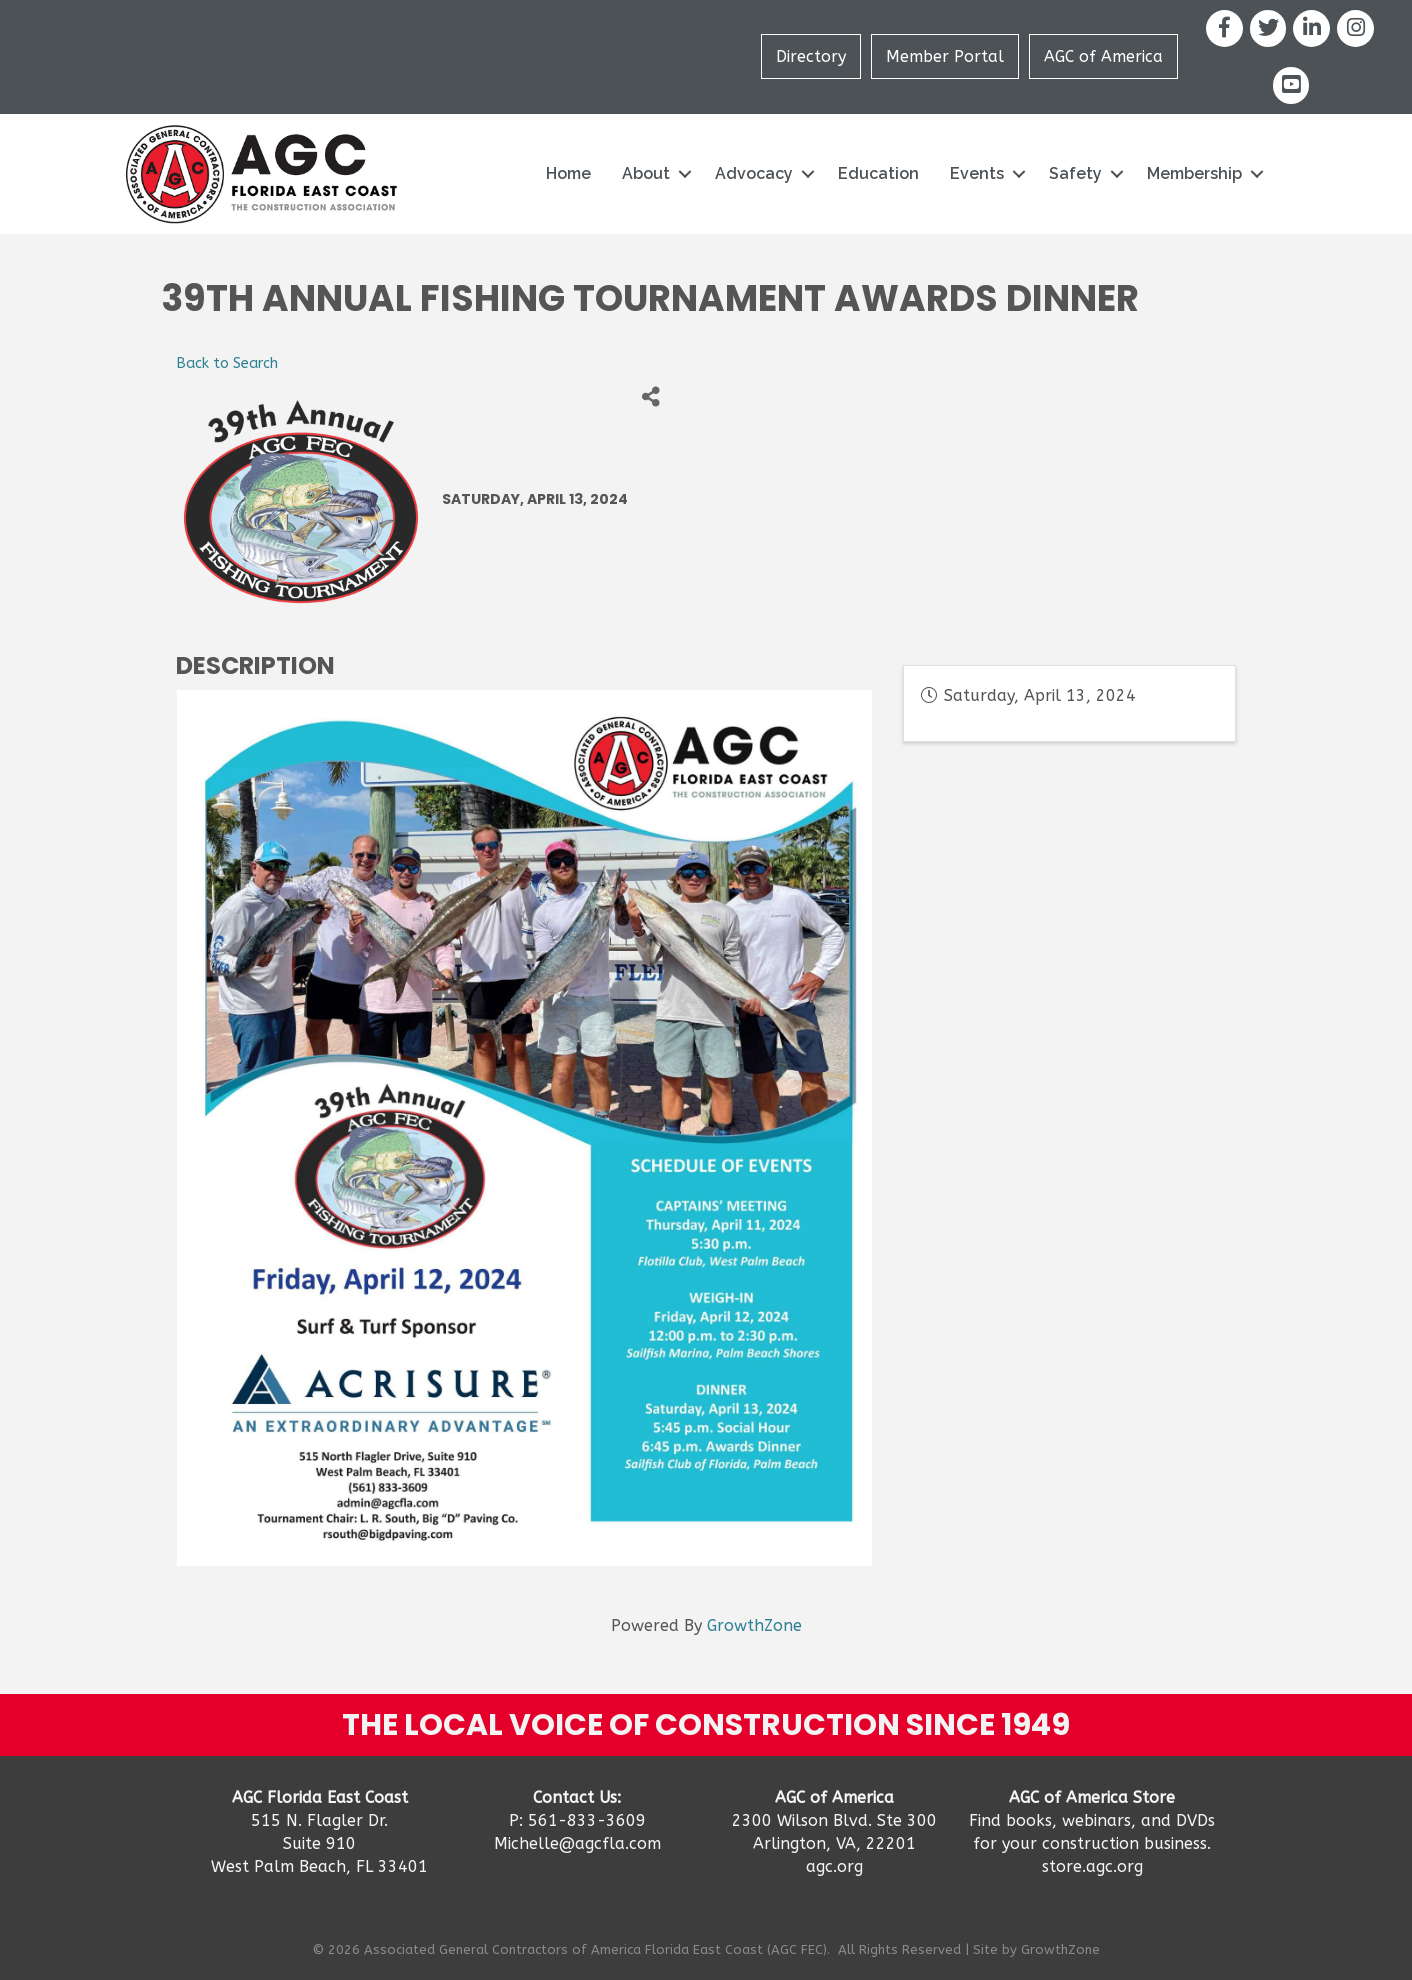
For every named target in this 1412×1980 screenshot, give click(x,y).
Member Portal (945, 56)
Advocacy (754, 173)
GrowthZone (754, 1625)
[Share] (650, 397)
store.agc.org (1092, 1866)
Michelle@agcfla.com (577, 1843)
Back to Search (227, 363)
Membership (1194, 173)
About (646, 173)
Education (878, 173)
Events (977, 173)
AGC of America (1103, 56)
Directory (811, 56)
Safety (1075, 173)
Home (568, 173)
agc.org (834, 1866)
